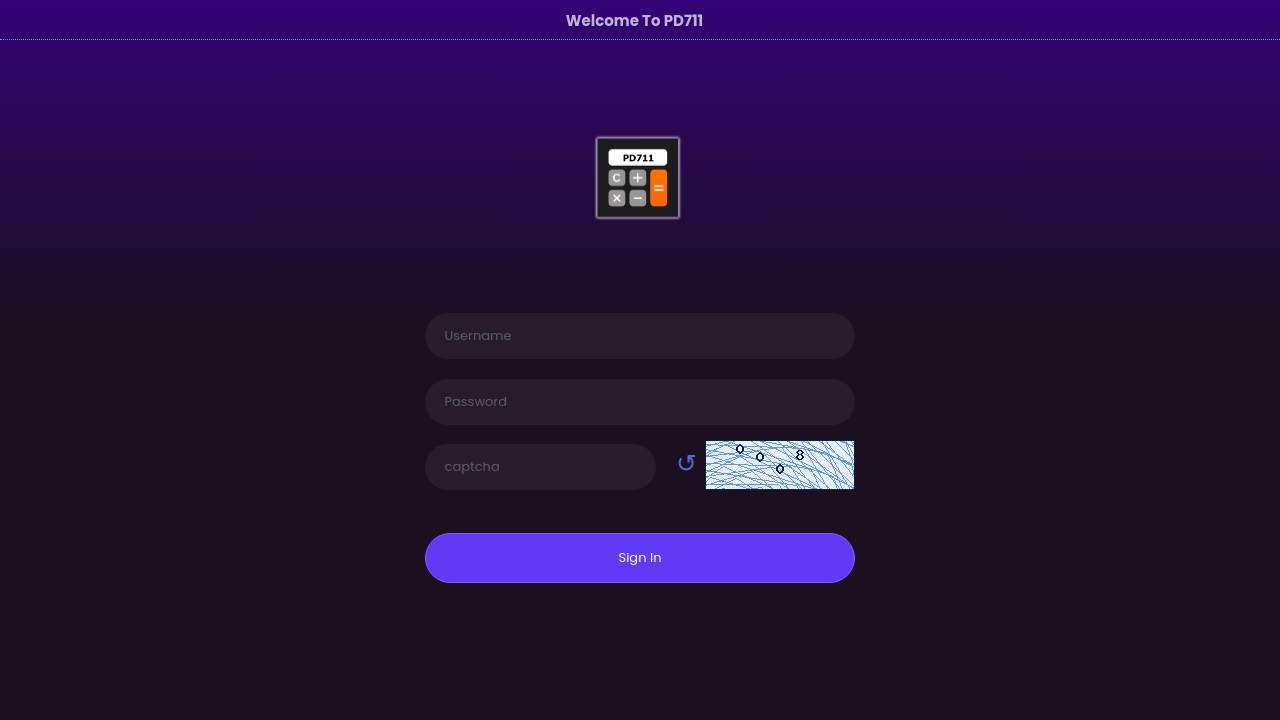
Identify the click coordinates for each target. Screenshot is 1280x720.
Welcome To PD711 (635, 20)
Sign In (640, 557)
